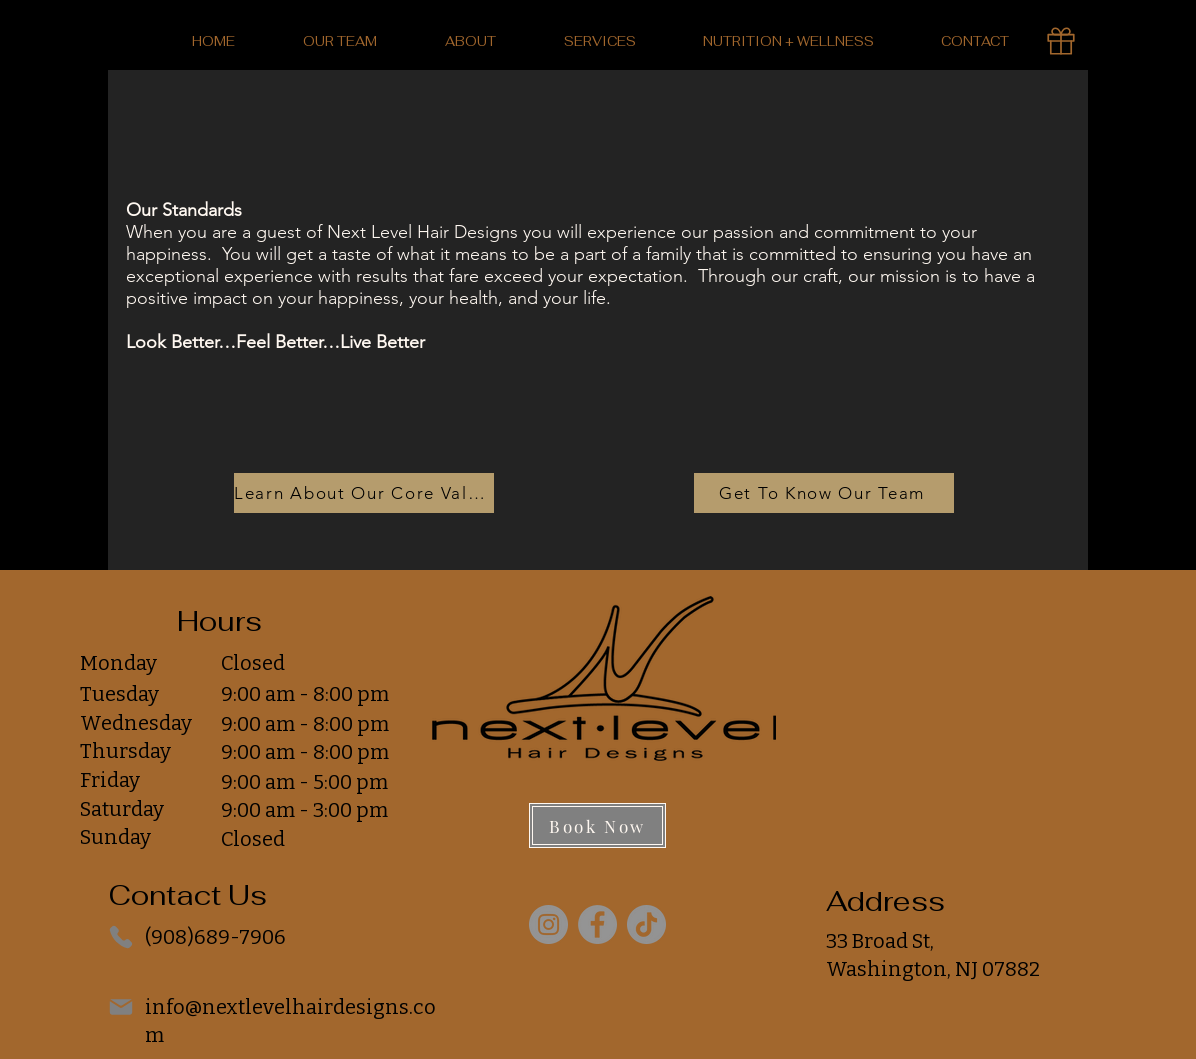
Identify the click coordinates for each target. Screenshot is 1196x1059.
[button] (470, 41)
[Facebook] (597, 924)
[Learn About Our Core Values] (364, 493)
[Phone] (121, 937)
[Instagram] (548, 924)
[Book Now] (597, 825)
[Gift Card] (1061, 41)
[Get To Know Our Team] (824, 493)
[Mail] (121, 1007)
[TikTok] (646, 924)
